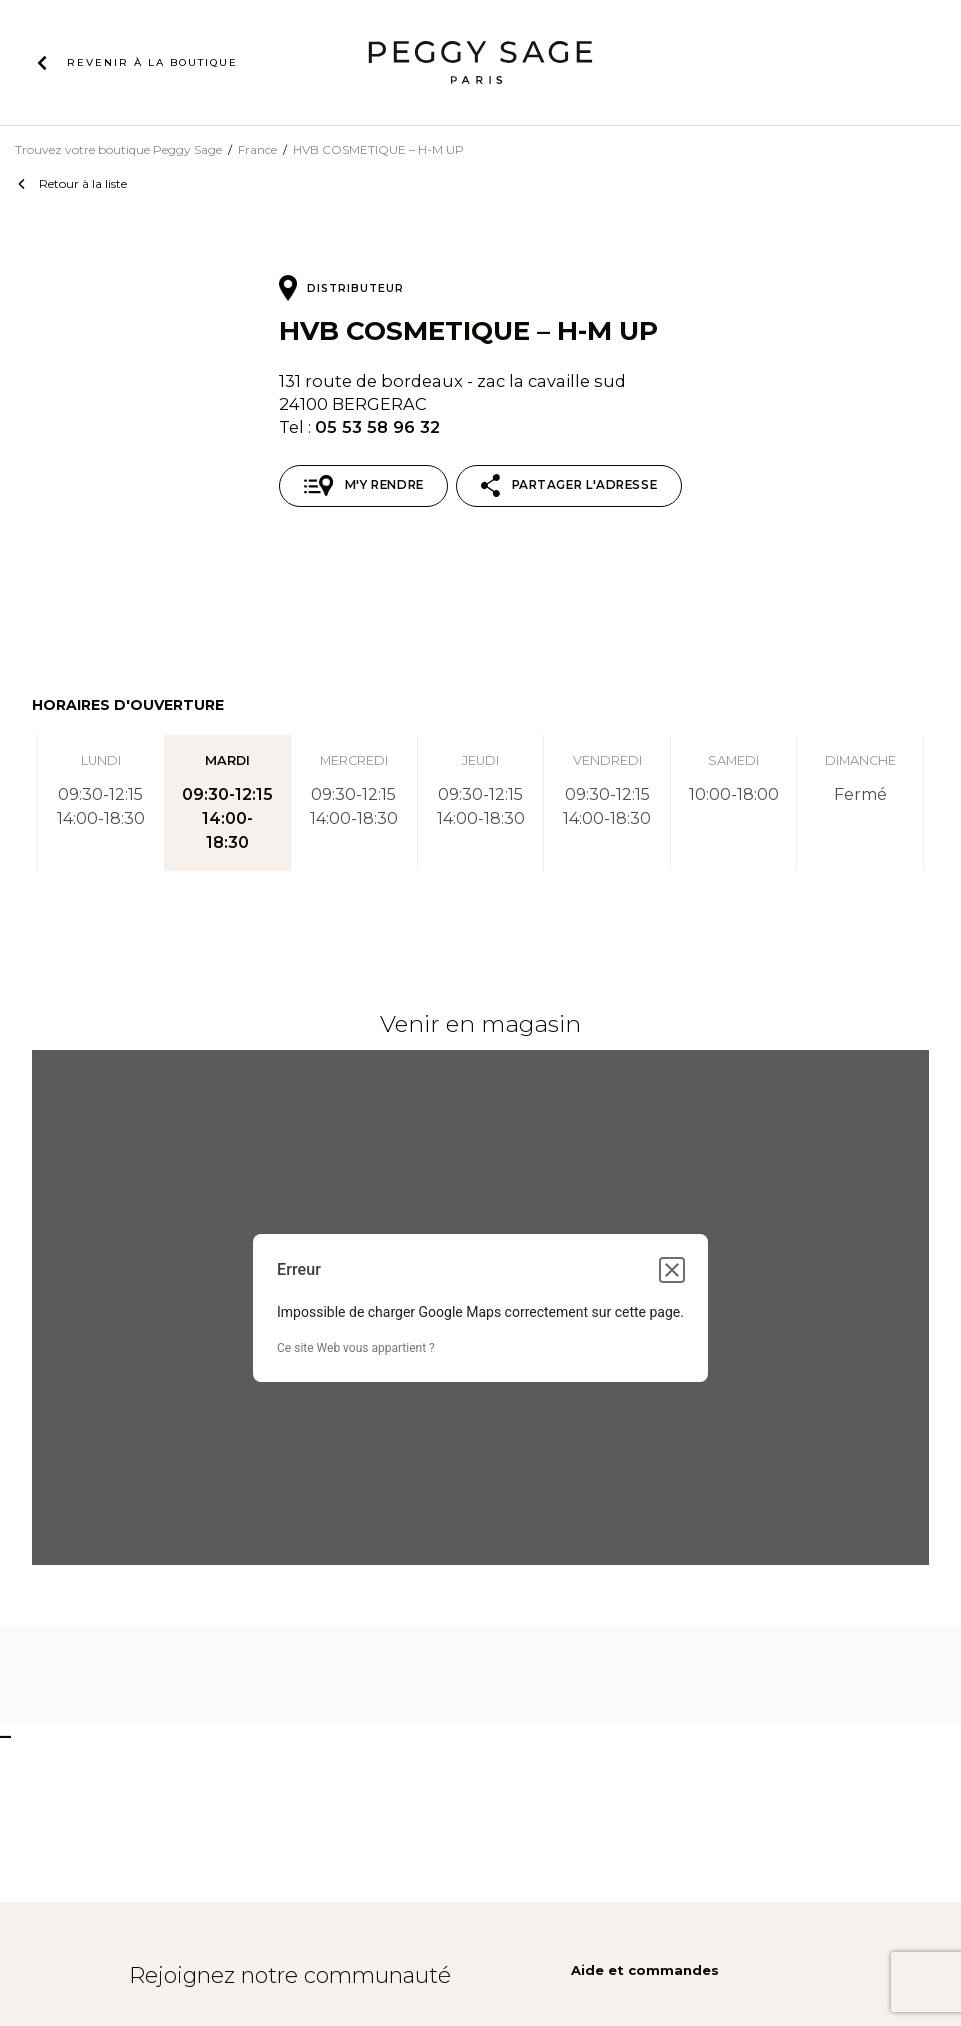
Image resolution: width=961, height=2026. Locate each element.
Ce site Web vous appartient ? (356, 1348)
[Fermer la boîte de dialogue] (672, 1270)
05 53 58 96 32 (377, 427)
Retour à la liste (83, 183)
